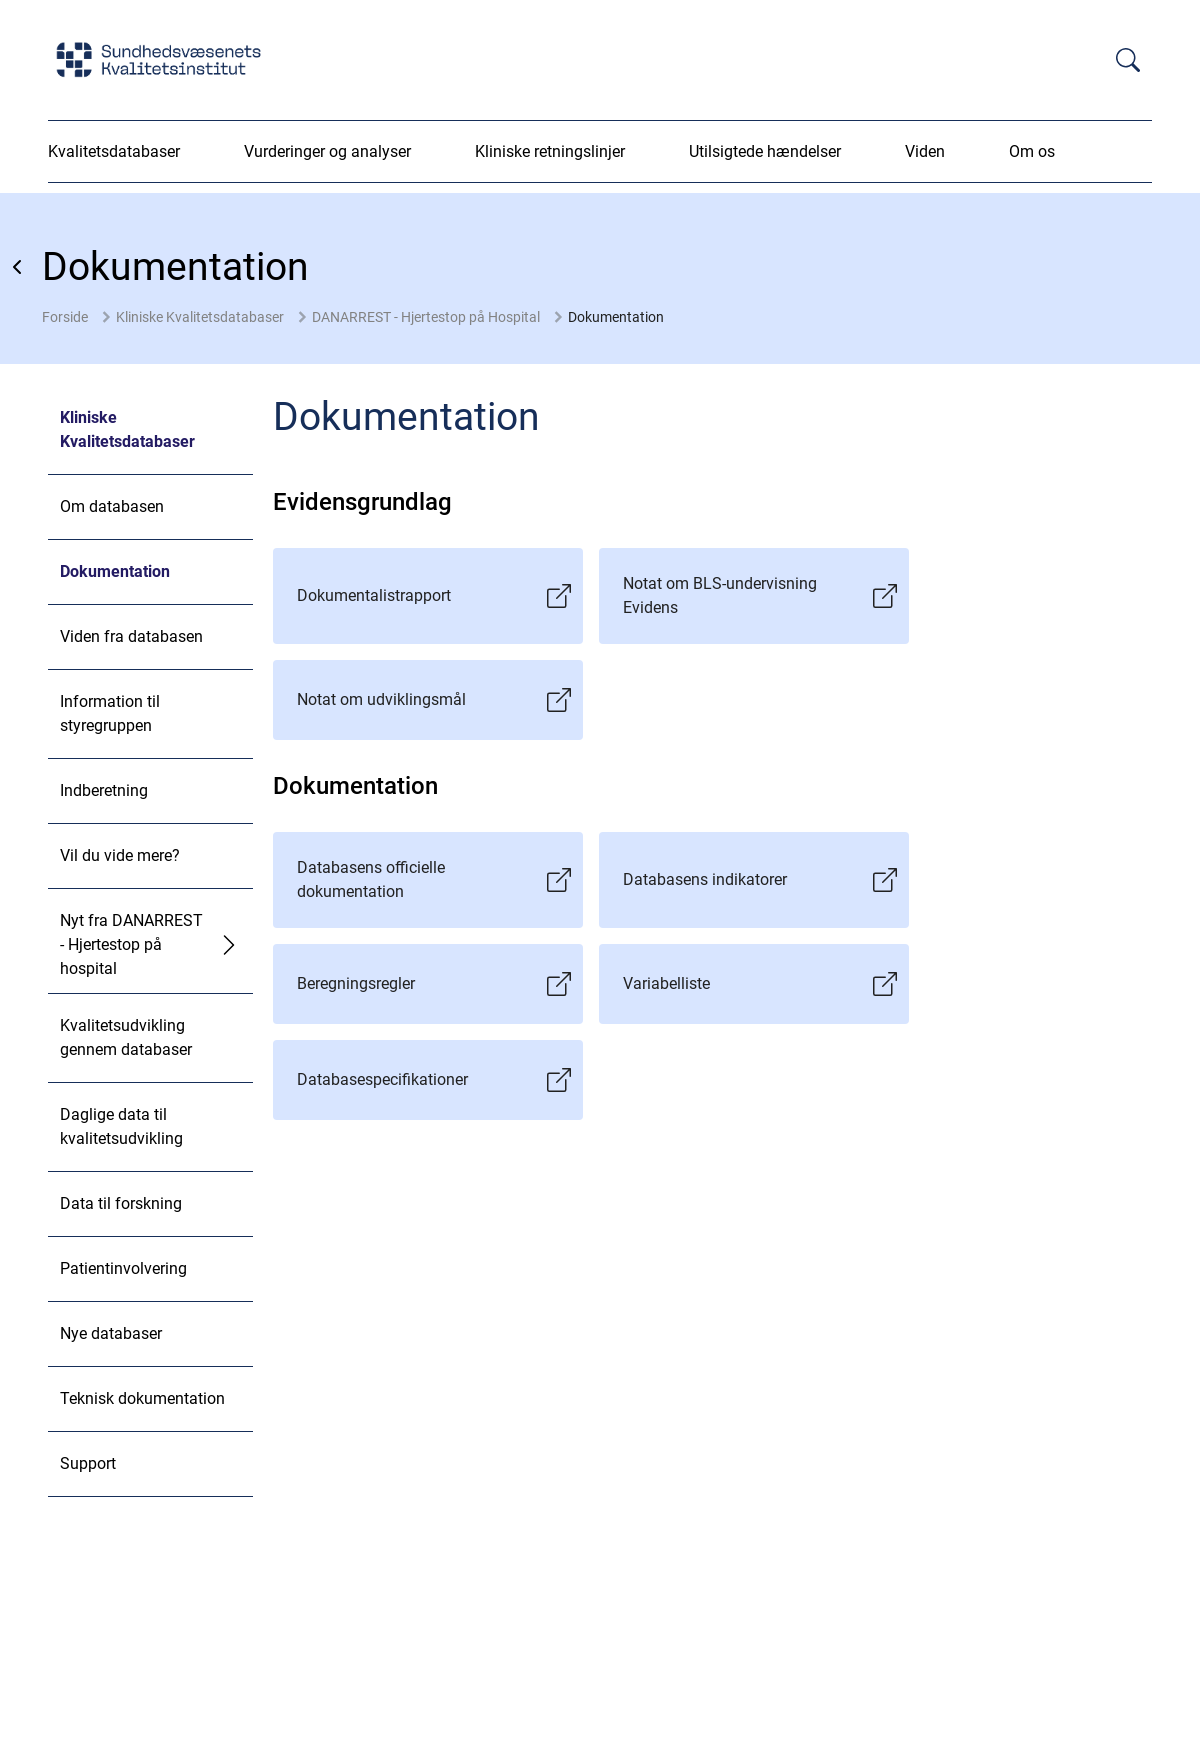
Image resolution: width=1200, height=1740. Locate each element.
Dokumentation (616, 317)
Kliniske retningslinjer (550, 151)
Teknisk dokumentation (142, 1398)
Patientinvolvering (123, 1268)
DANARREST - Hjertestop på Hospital (426, 317)
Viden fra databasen (131, 636)
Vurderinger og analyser (327, 151)
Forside (65, 317)
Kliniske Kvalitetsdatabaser (200, 317)
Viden (925, 151)
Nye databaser (111, 1333)
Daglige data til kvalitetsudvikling (121, 1126)
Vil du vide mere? (120, 855)
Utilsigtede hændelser (765, 151)
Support (88, 1463)
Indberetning (104, 790)
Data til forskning (121, 1203)
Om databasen (112, 506)
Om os (1032, 151)
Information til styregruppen (110, 713)
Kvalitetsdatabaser (114, 151)
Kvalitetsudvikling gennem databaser (126, 1037)
